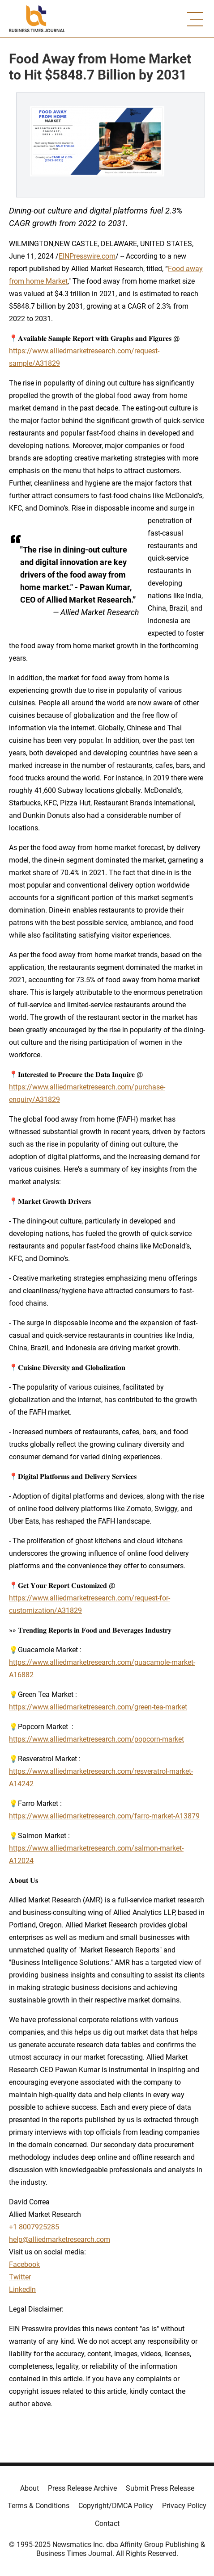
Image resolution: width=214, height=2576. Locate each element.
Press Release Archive (82, 2488)
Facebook (24, 2264)
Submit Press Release (160, 2488)
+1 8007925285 (34, 2227)
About (29, 2488)
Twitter (20, 2277)
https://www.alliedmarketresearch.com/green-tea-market (98, 1707)
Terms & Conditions (38, 2505)
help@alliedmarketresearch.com (59, 2239)
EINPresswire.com (87, 256)
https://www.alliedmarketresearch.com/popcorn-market (96, 1739)
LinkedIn (22, 2289)
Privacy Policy (184, 2505)
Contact (107, 2523)
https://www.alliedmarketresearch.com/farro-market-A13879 (104, 1816)
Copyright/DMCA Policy (115, 2505)
